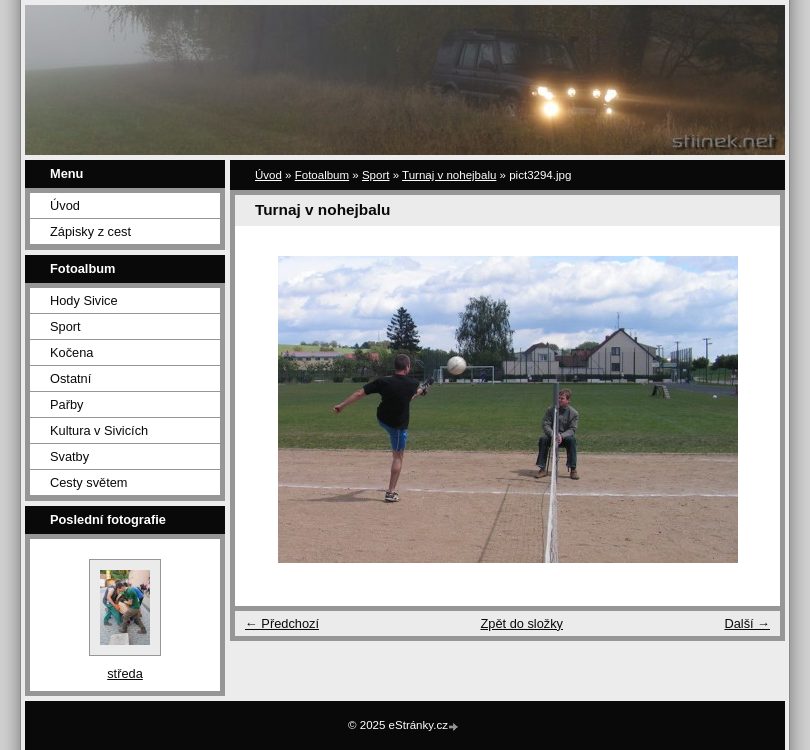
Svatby (69, 456)
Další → (747, 623)
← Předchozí (282, 623)
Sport (65, 326)
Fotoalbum (322, 175)
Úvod (65, 205)
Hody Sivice (84, 300)
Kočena (71, 352)
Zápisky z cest (90, 231)
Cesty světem (89, 482)
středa (125, 673)
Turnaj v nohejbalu (449, 175)
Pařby (66, 404)
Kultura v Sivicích (99, 430)
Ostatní (70, 378)
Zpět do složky (521, 623)
